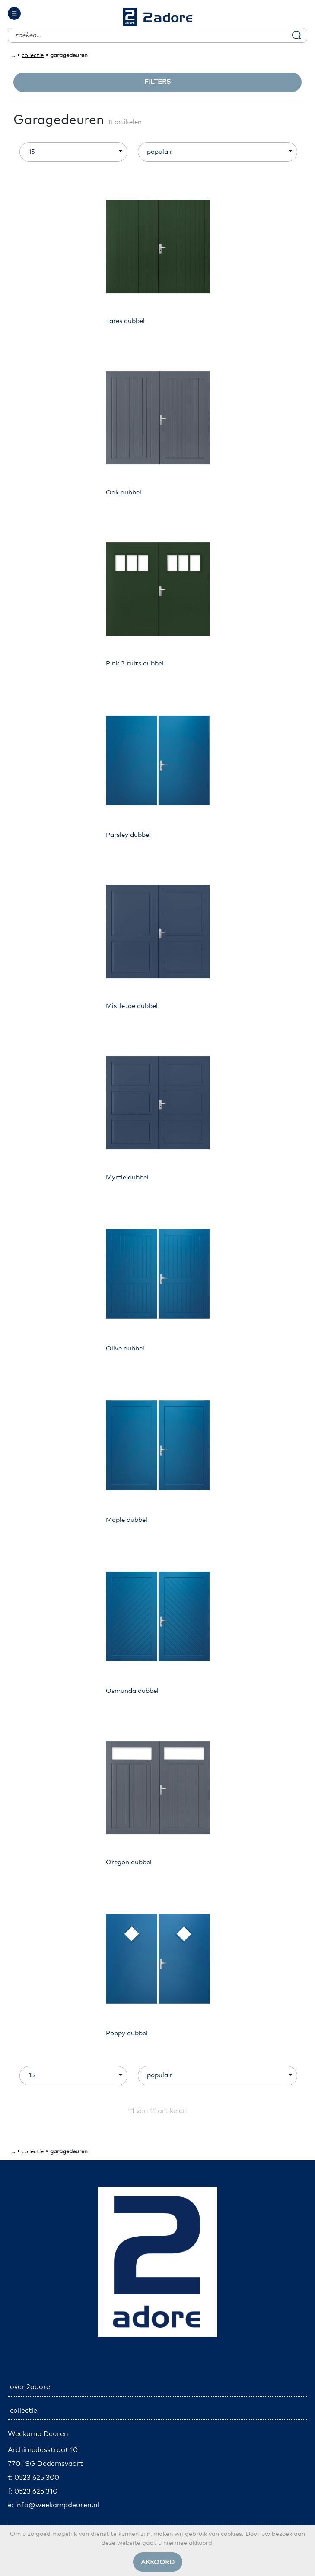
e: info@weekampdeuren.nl (53, 2505)
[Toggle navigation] (14, 13)
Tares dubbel (125, 321)
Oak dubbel (123, 492)
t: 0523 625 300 (33, 2477)
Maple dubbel (126, 1520)
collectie (33, 55)
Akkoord (158, 2562)
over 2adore (30, 2386)
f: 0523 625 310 (32, 2491)
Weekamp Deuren (38, 2433)
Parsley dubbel (128, 835)
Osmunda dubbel (132, 1691)
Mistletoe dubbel (132, 1006)
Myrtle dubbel (127, 1177)
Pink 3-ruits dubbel (135, 663)
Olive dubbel (125, 1348)
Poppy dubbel (127, 2033)
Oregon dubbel (129, 1862)
